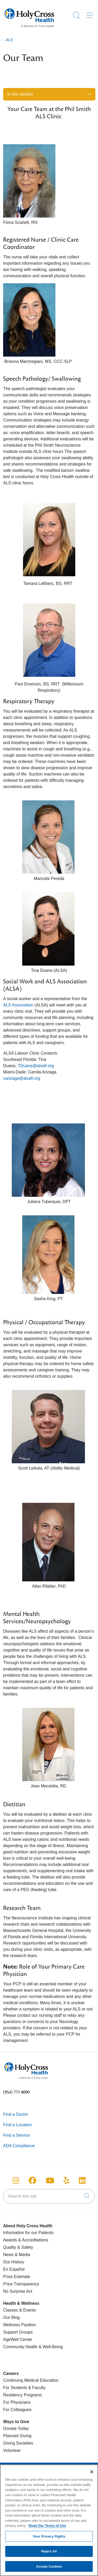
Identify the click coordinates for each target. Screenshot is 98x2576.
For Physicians (17, 2402)
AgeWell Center (17, 2339)
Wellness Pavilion (19, 2325)
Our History (13, 2262)
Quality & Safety (18, 2247)
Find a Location (17, 2125)
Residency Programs (22, 2395)
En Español (14, 2269)
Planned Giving (17, 2436)
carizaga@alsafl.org (21, 1078)
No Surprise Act (17, 2291)
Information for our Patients (28, 2232)
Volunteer (12, 2450)
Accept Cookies (49, 2569)
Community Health (20, 2347)
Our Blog (11, 2317)
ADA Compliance (19, 2145)
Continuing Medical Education (31, 2380)
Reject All (49, 2554)
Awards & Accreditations (25, 2240)
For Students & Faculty (24, 2387)
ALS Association (18, 1005)
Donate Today (16, 2428)
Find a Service (16, 2135)
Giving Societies (18, 2443)
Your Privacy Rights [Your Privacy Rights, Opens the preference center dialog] (49, 2539)
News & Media (16, 2254)
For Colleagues (17, 2409)
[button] (90, 13)
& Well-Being (50, 2347)
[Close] (91, 2474)
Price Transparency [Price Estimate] (21, 2284)
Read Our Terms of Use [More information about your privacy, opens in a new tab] (47, 2528)
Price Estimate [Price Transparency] (16, 2276)
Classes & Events (19, 2310)
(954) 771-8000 (16, 2092)
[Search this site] (49, 2196)
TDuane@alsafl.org (36, 1065)
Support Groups (18, 2332)
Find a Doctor (15, 2114)
